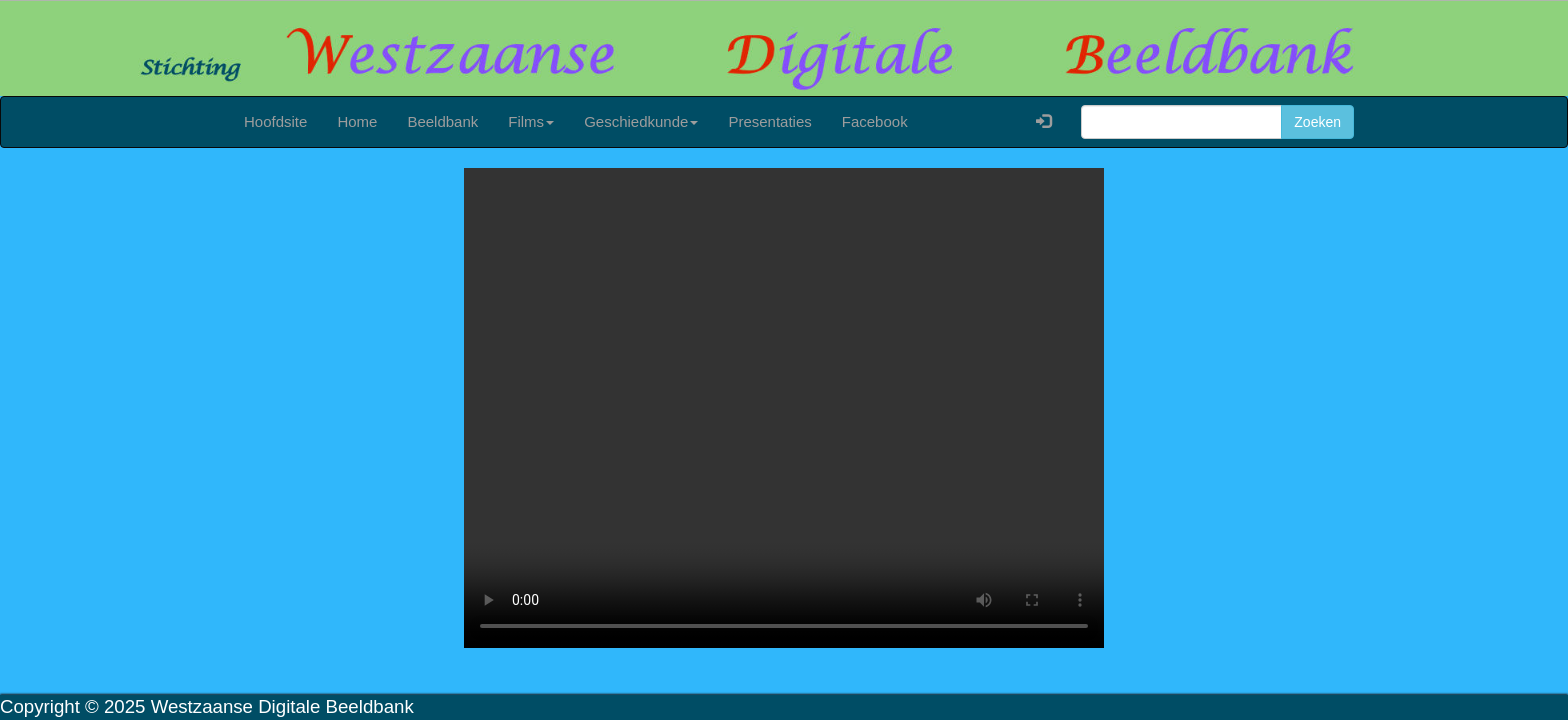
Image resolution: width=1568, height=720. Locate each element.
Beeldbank (442, 121)
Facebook (875, 121)
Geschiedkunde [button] (641, 121)
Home (357, 121)
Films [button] (531, 121)
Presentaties (769, 121)
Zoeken (1317, 122)
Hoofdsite (275, 121)
